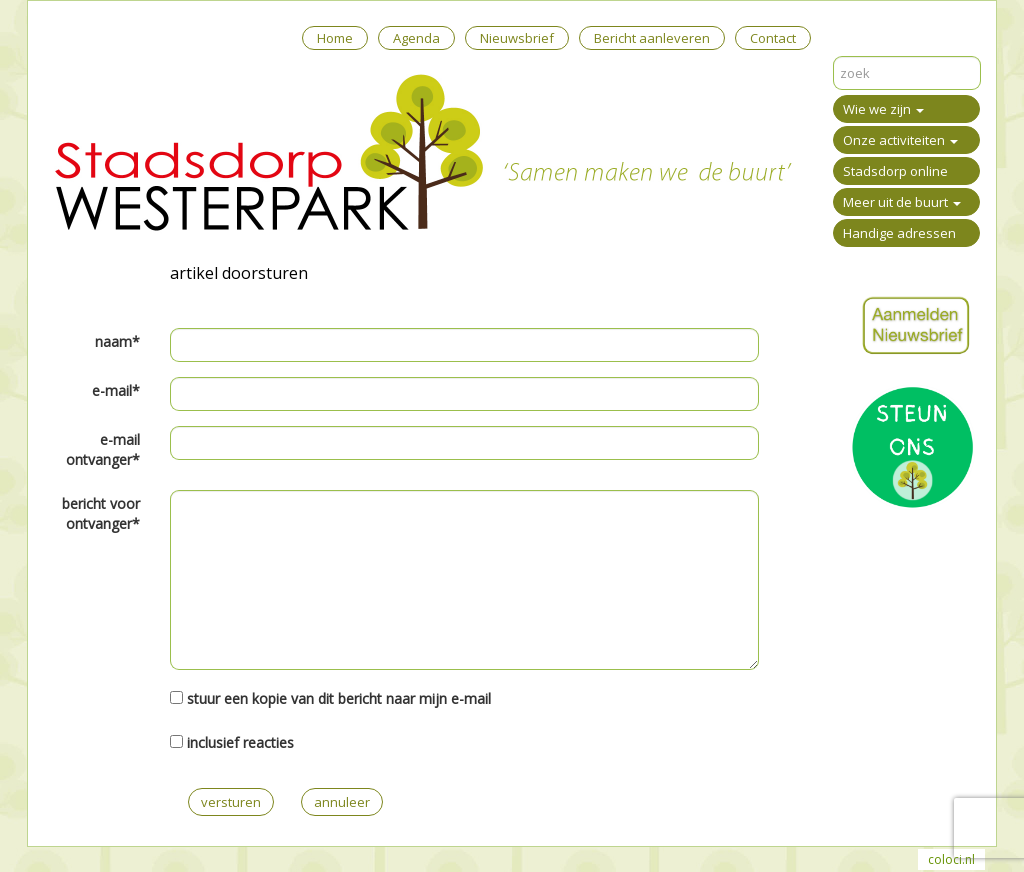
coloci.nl (951, 859)
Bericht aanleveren (652, 38)
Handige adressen (899, 233)
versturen (231, 802)
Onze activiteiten (900, 140)
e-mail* (116, 390)
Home (335, 38)
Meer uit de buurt (902, 202)
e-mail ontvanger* (103, 449)
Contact (773, 38)
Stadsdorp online (895, 171)
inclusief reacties (240, 742)
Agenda (416, 38)
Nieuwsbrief (517, 38)
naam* (117, 341)
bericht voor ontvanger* (101, 513)
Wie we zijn (883, 109)
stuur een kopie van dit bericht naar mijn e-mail (339, 698)
